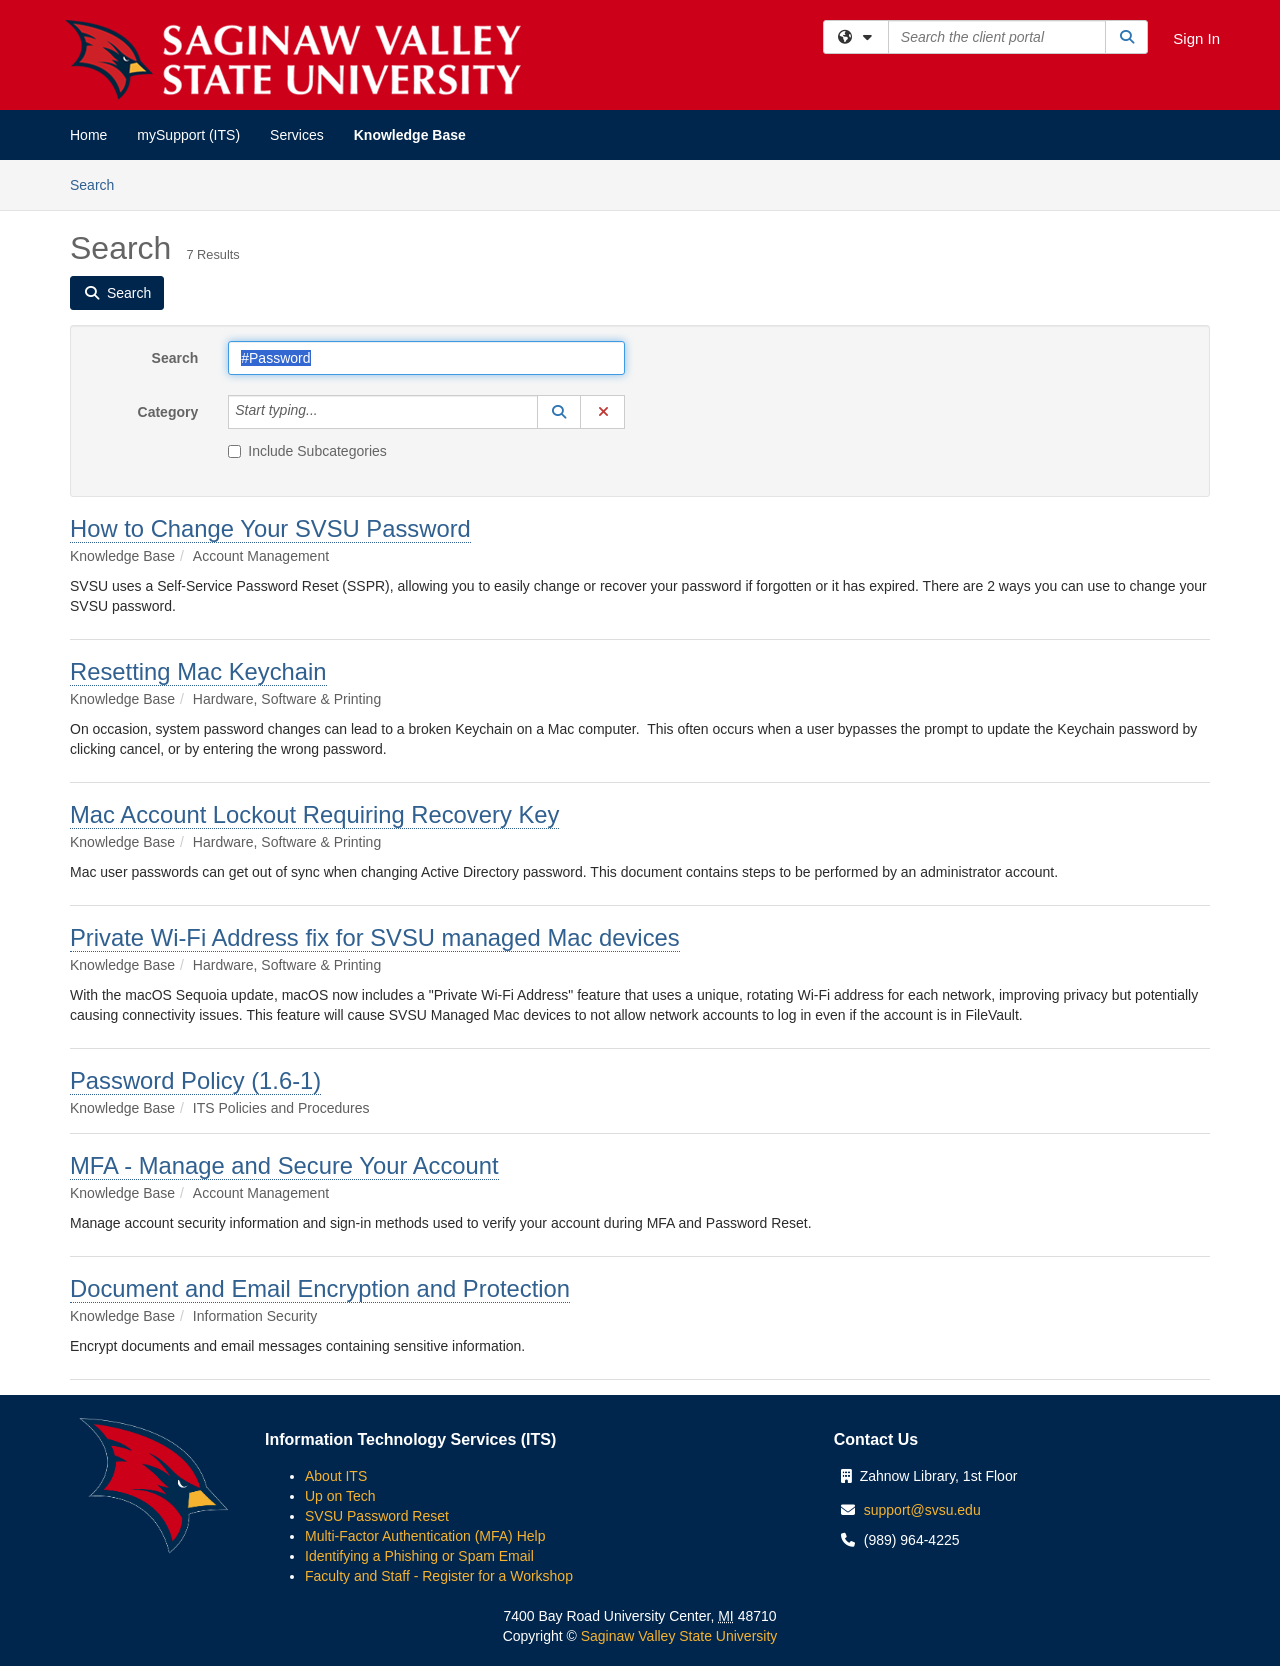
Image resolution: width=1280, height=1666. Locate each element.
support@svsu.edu (922, 1510)
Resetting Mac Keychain (198, 671)
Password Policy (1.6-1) (195, 1080)
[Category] (329, 412)
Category (168, 412)
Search (99, 183)
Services (297, 135)
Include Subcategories (307, 451)
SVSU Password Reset (377, 1516)
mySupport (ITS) (188, 135)
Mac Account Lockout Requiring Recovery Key (314, 814)
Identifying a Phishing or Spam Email (419, 1556)
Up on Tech (340, 1496)
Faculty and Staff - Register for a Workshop (439, 1576)
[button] (559, 412)
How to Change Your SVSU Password (270, 528)
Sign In (1196, 38)
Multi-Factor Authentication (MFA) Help (425, 1536)
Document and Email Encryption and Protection (320, 1288)
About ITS (336, 1476)
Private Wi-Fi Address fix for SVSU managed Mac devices (375, 937)
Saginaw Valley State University (677, 1636)
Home (88, 135)
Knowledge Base (410, 135)
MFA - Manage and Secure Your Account (284, 1165)
